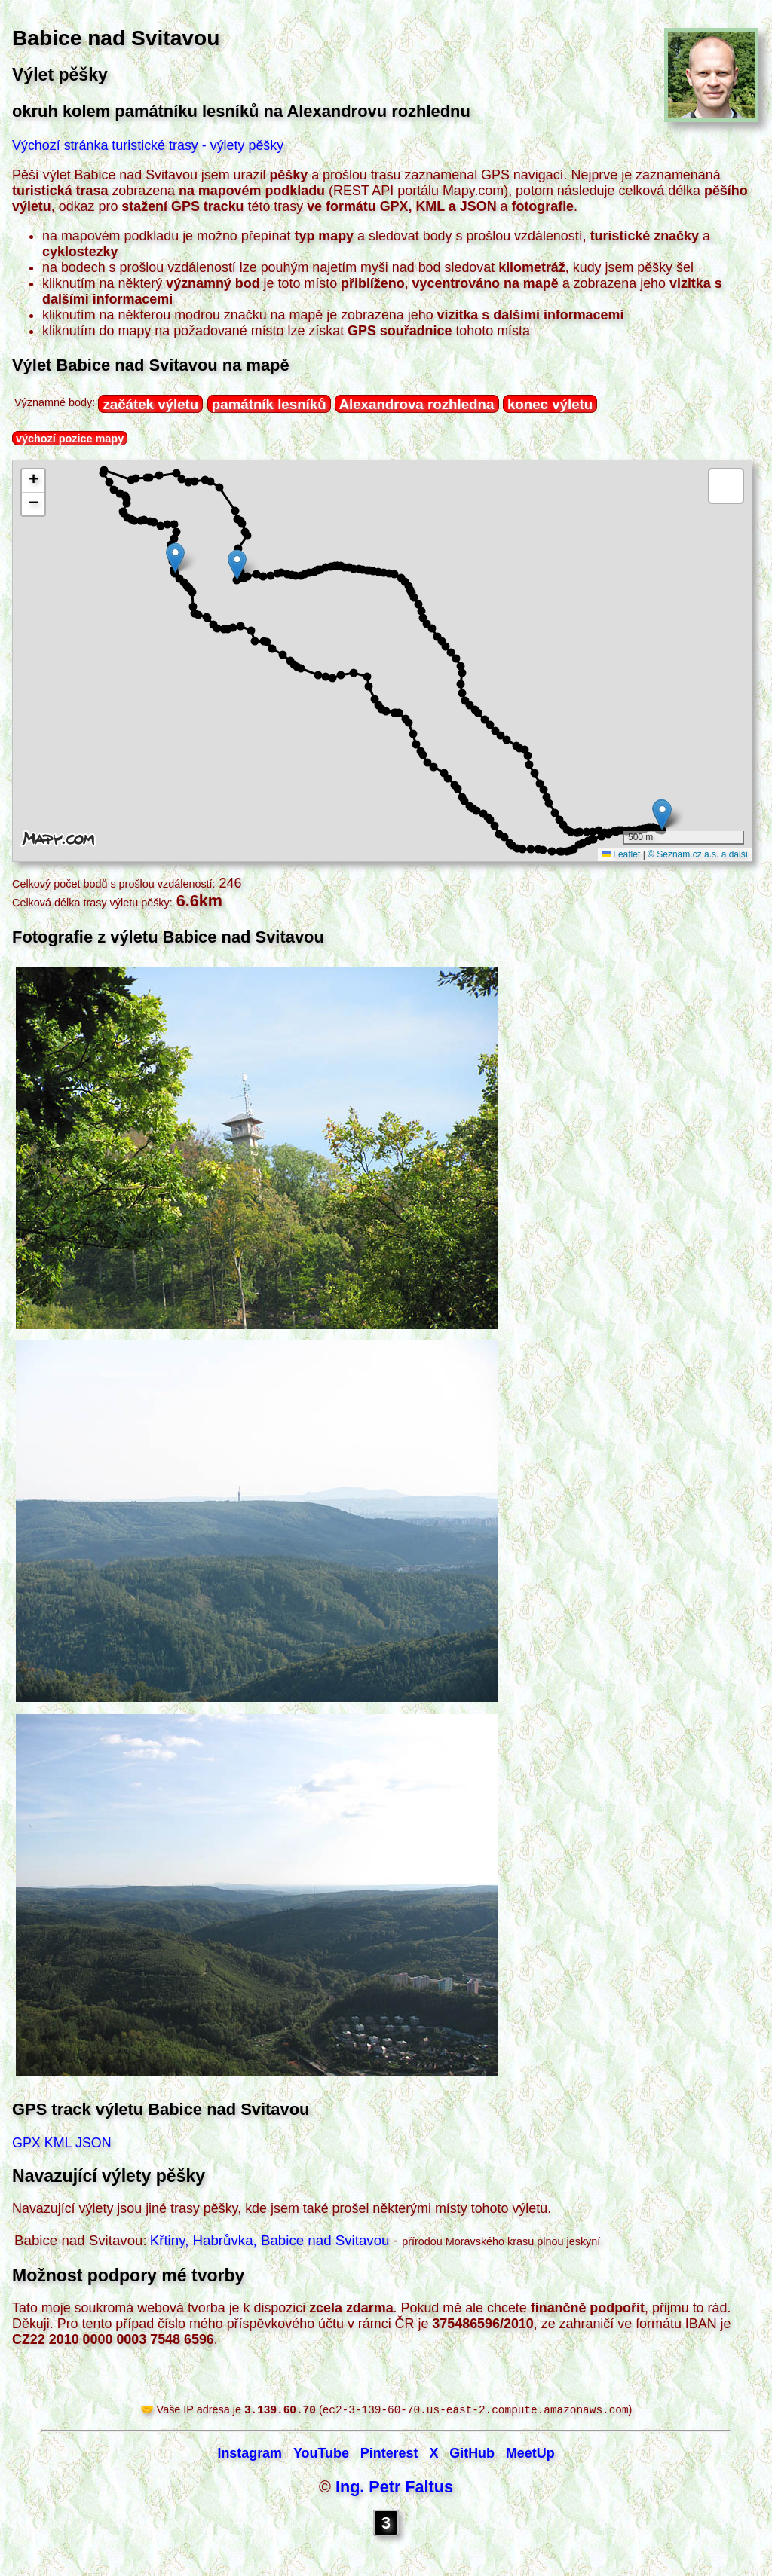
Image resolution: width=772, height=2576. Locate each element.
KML (58, 2142)
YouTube (321, 2454)
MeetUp (530, 2454)
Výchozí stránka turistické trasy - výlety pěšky (147, 145)
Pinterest (389, 2454)
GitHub (472, 2454)
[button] (662, 814)
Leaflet (621, 854)
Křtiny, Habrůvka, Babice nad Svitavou (270, 2240)
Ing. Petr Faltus (394, 2488)
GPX (26, 2142)
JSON (93, 2142)
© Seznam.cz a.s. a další (698, 854)
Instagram (249, 2454)
